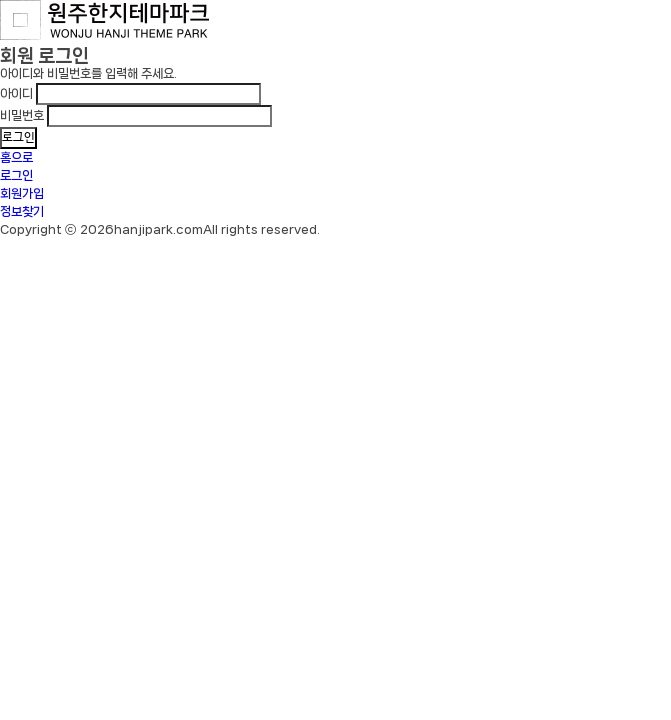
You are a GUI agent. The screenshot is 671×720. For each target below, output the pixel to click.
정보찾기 (22, 211)
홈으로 (16, 157)
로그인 (16, 175)
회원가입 (22, 193)
